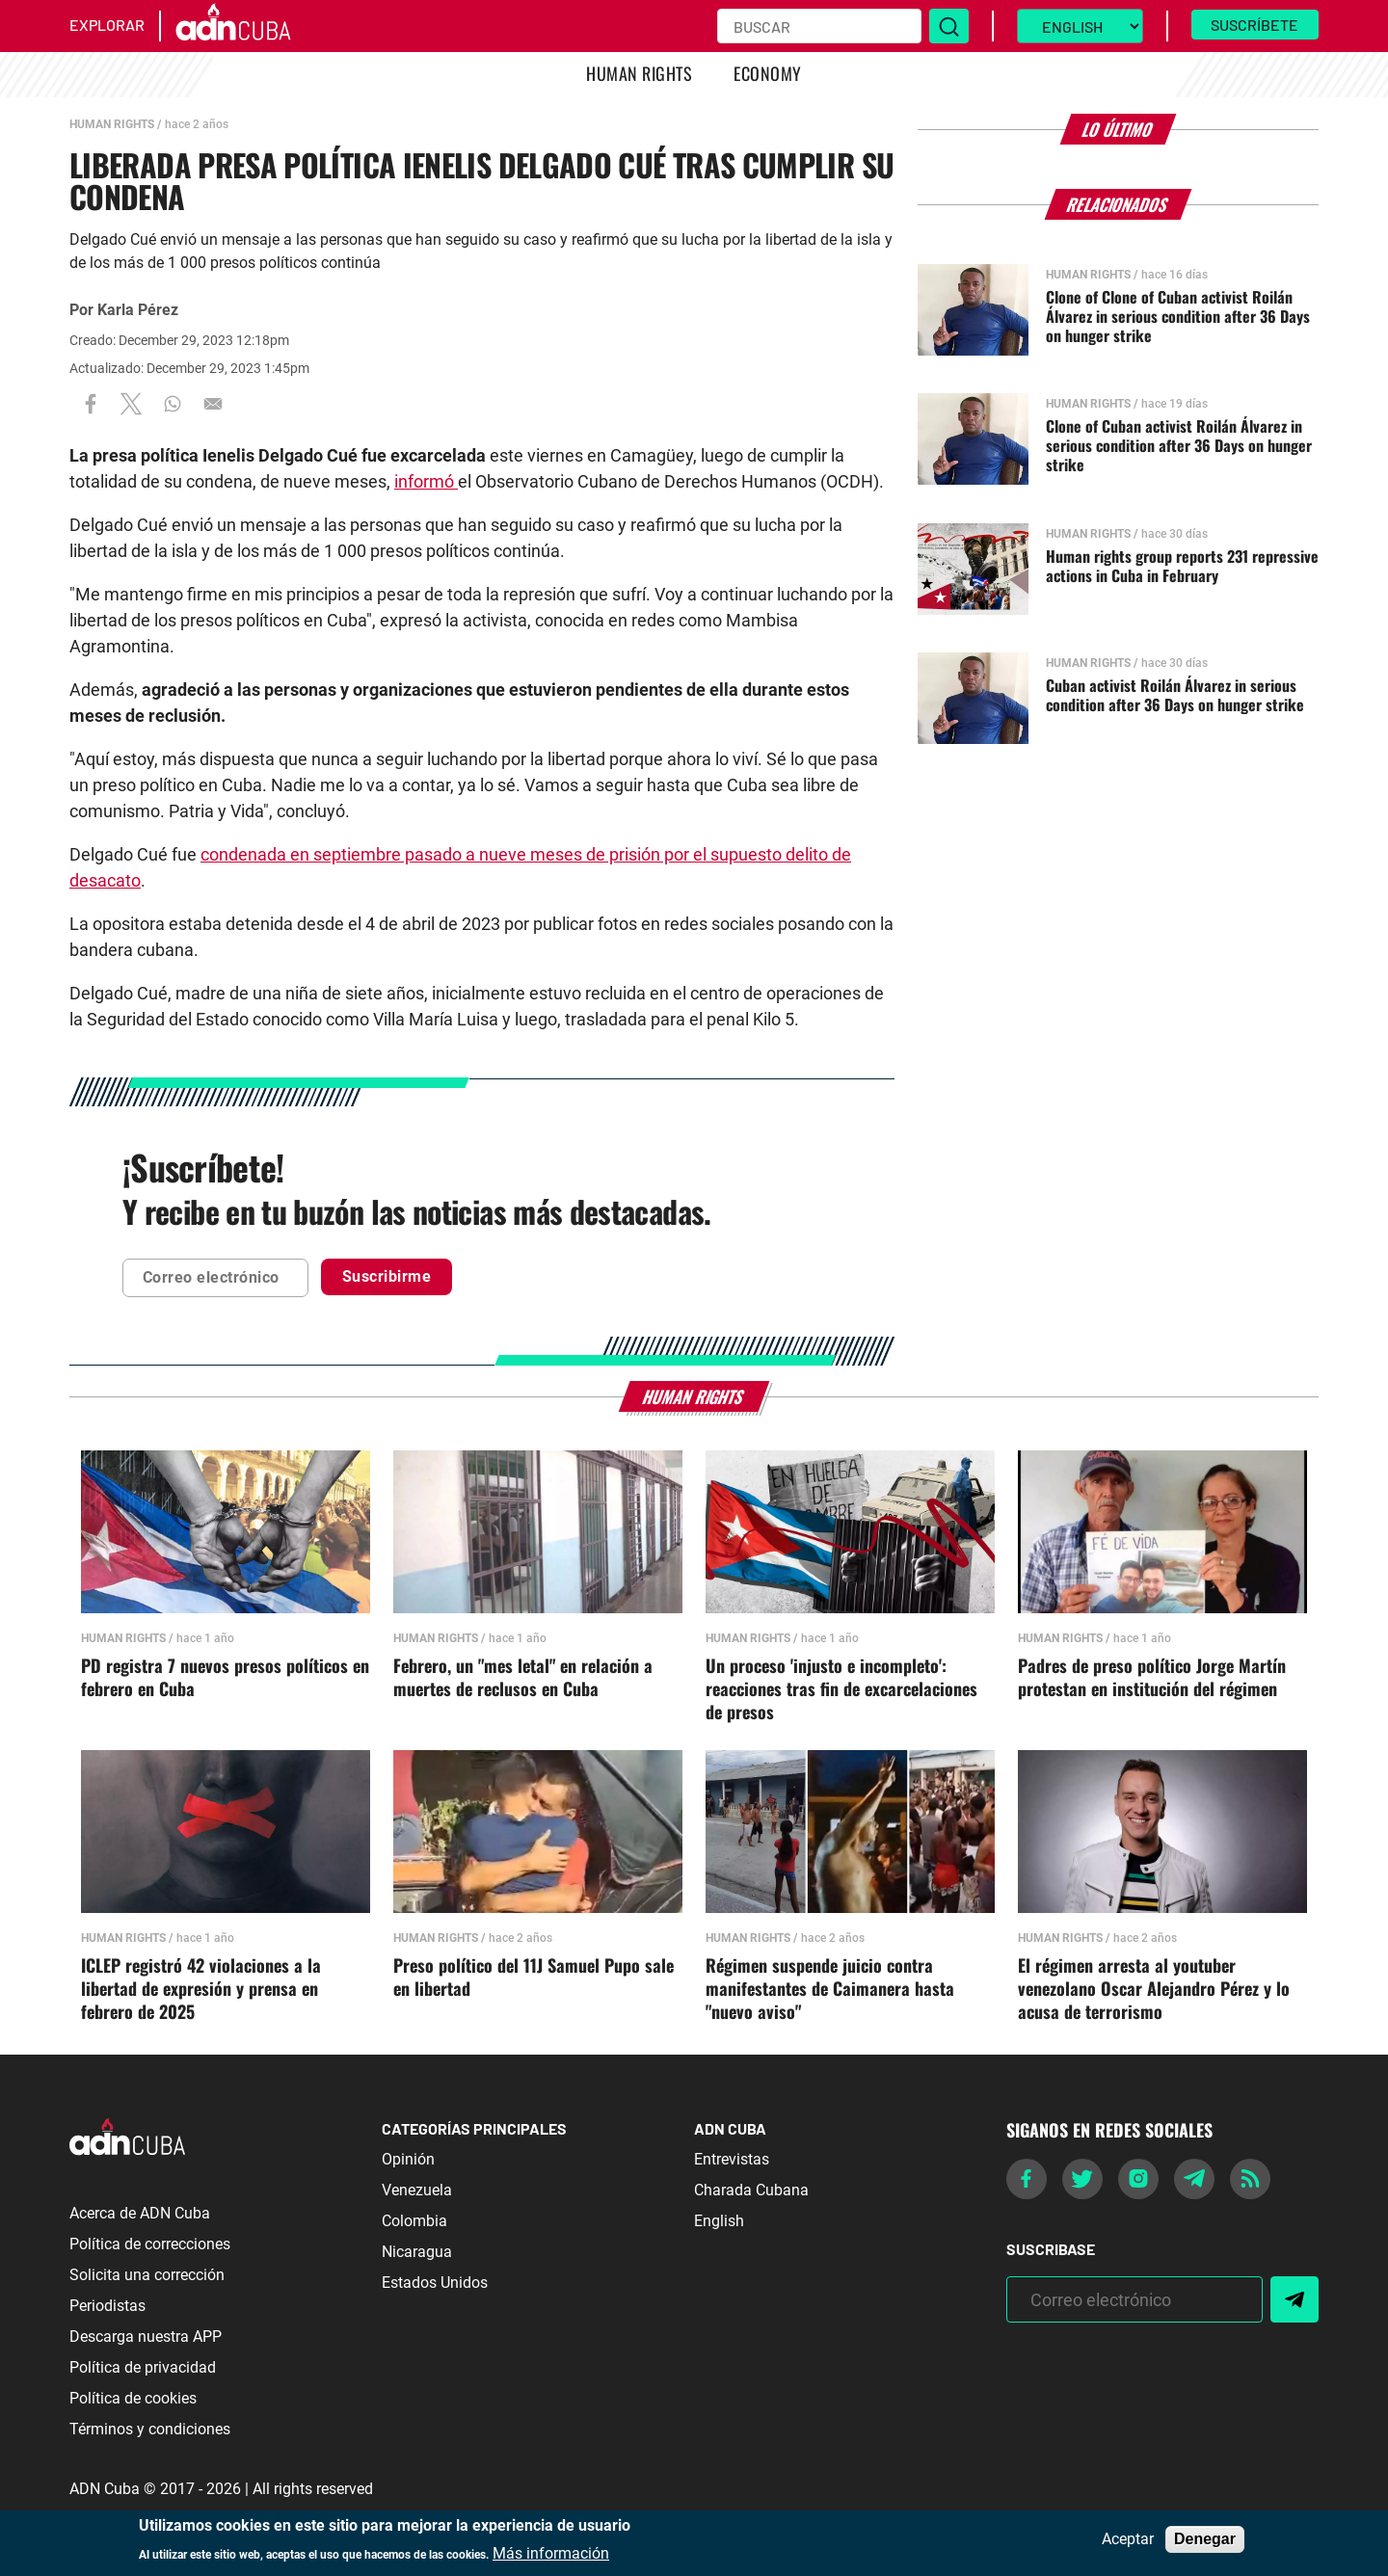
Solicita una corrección (147, 2275)
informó (426, 481)
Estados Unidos (435, 2282)
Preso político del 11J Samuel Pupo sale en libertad (533, 1977)
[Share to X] (131, 404)
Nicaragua (417, 2252)
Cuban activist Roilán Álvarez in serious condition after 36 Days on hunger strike (1175, 695)
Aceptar (1128, 2539)
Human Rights (639, 73)
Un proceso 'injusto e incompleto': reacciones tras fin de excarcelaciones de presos (841, 1689)
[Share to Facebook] (90, 404)
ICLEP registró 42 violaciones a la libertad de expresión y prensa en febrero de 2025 (201, 1989)
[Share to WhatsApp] (172, 404)
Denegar (1205, 2539)
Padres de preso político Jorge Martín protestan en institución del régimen (1152, 1678)
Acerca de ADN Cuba (139, 2213)
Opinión (408, 2159)
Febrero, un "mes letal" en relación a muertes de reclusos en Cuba (523, 1678)
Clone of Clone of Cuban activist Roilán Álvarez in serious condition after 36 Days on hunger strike (1178, 316)
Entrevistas (731, 2159)
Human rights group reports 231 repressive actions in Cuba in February (1182, 565)
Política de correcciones (149, 2244)
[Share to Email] (213, 404)
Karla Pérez (137, 310)
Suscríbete (1254, 24)
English (719, 2221)
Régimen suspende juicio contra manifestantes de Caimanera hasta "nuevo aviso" (830, 1989)
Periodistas (107, 2306)
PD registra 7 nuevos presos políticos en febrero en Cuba (225, 1678)
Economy (767, 73)
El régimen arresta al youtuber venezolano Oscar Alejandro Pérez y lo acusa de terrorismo (1154, 1989)
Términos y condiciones (149, 2429)
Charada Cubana (751, 2190)
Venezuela (417, 2190)
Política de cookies (133, 2398)
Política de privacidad (142, 2367)
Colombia (414, 2221)
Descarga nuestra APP (145, 2336)
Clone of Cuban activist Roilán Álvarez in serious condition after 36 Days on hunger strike (1179, 445)
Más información (551, 2554)
